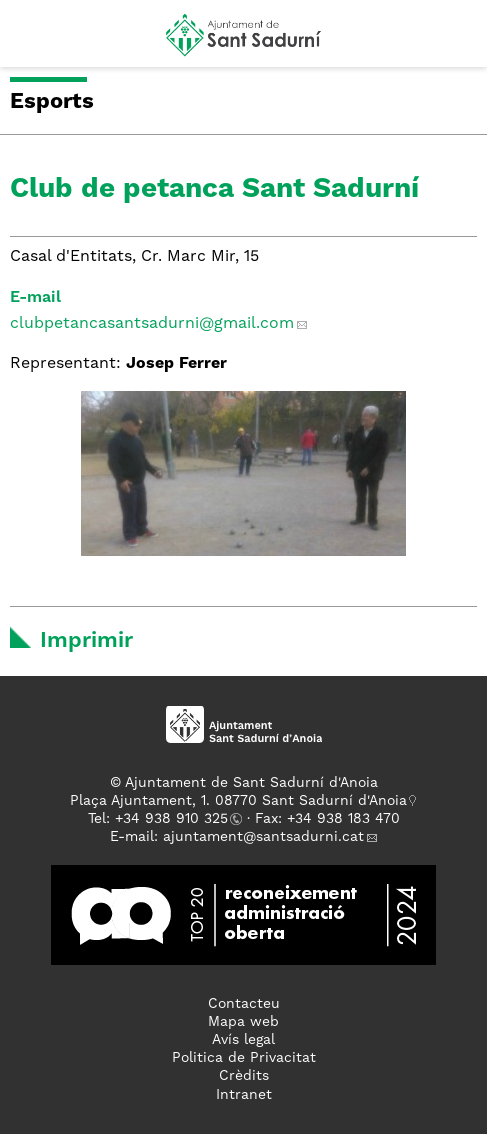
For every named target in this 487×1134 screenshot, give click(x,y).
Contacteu (244, 1004)
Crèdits (244, 1076)
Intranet (244, 1095)
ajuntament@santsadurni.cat (263, 837)
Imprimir (86, 641)
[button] (33, 42)
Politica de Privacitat (244, 1058)
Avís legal (243, 1040)
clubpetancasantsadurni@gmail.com (152, 324)
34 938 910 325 (175, 819)
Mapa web (243, 1022)
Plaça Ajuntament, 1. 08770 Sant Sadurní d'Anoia (238, 801)
